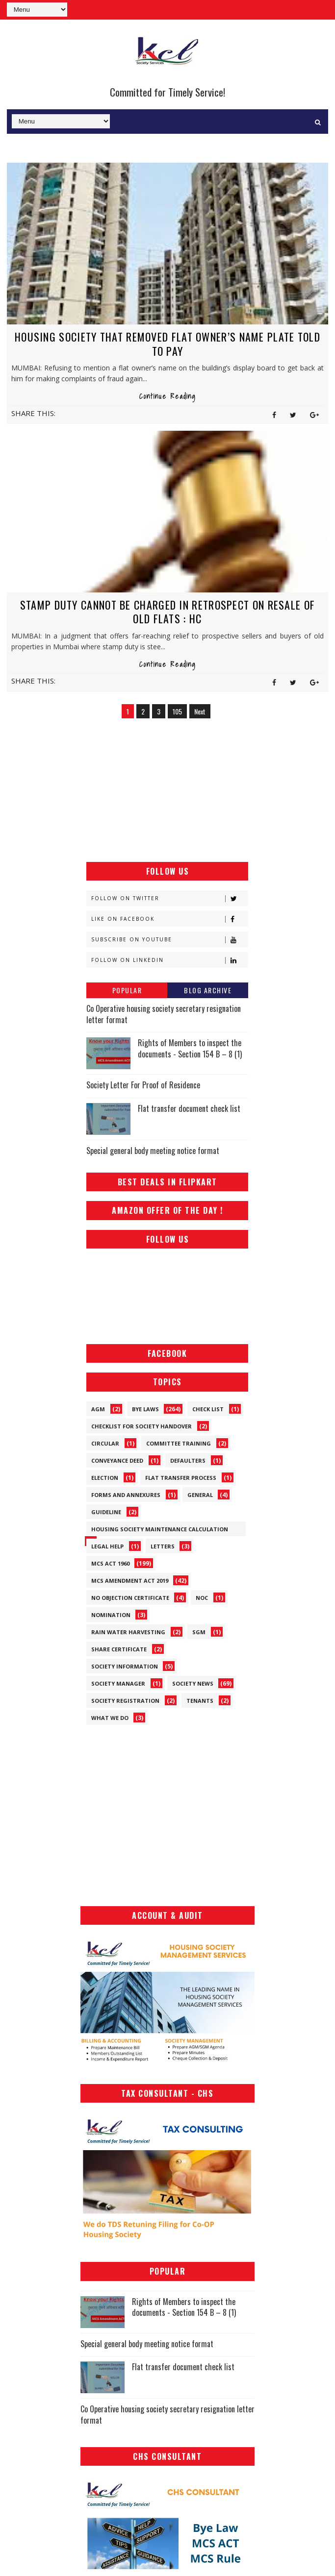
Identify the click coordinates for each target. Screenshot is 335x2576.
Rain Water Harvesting (128, 1631)
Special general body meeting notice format (152, 1150)
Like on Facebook (169, 919)
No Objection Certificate (130, 1597)
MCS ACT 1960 (110, 1563)
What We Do (110, 1717)
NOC (202, 1597)
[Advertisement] (167, 791)
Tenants (199, 1700)
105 (177, 711)
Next (200, 711)
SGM (199, 1631)
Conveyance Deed (117, 1460)
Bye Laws (145, 1408)
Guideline (106, 1511)
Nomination (110, 1614)
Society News (192, 1683)
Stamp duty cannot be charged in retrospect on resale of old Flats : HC (167, 611)
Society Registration (125, 1700)
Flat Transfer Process (180, 1477)
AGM (98, 1408)
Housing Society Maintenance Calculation (159, 1528)
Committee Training (178, 1443)
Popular (127, 990)
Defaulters (188, 1460)
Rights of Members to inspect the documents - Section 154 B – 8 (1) (190, 1048)
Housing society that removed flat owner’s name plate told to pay (167, 344)
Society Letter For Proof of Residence (143, 1085)
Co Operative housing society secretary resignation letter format (163, 1014)
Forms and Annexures (125, 1494)
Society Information (124, 1665)
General (200, 1494)
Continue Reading (167, 396)
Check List (208, 1408)
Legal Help (107, 1545)
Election (104, 1477)
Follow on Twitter (169, 898)
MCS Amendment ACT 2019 (129, 1580)
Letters (163, 1545)
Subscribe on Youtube (169, 939)
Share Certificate (119, 1648)
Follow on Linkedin (169, 960)
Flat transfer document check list (189, 1108)
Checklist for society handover (141, 1425)
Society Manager (118, 1683)
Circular (105, 1443)
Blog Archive (208, 990)
